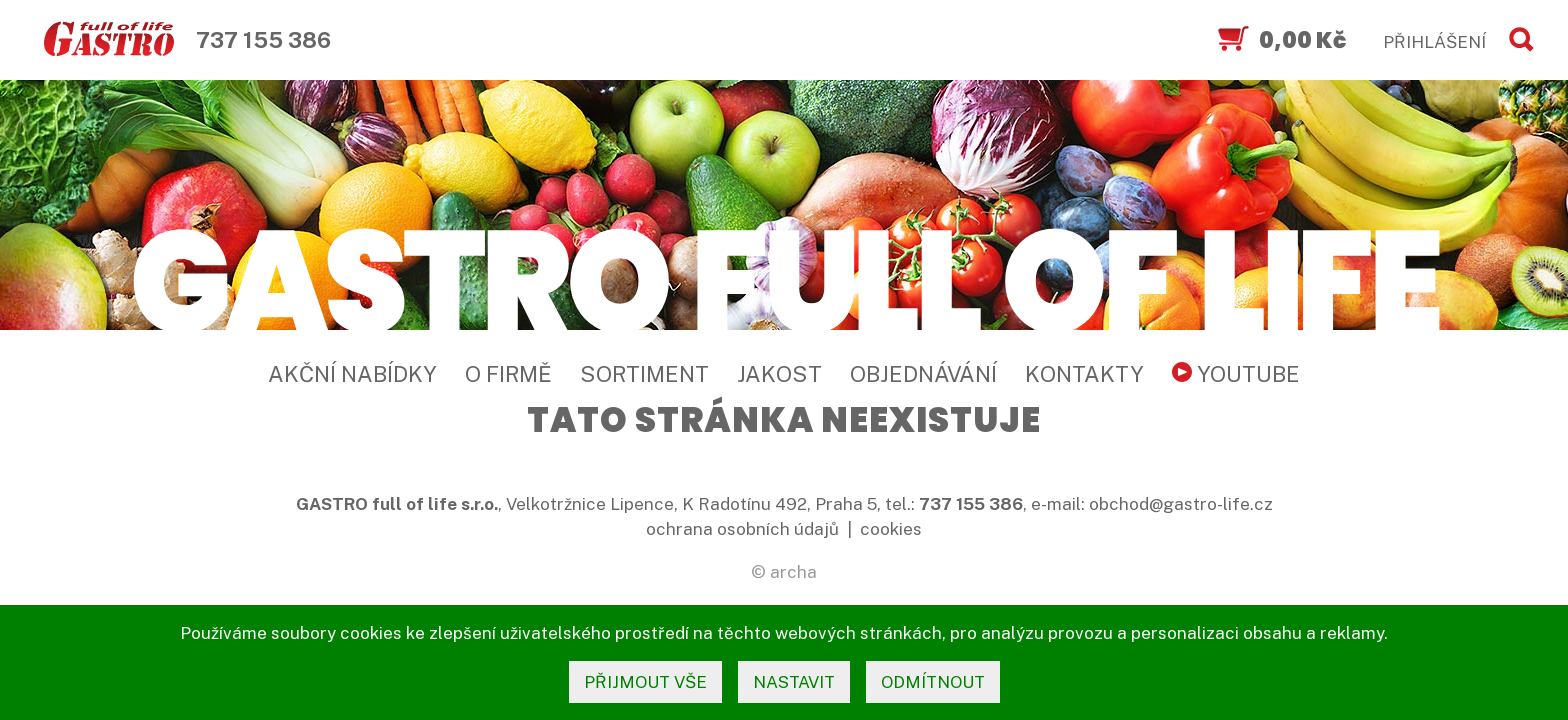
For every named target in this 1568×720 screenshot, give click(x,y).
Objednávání (923, 374)
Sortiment (644, 374)
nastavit (794, 682)
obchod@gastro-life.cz (1181, 504)
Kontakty (1084, 374)
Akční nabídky (352, 374)
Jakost (779, 374)
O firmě (508, 374)
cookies (891, 529)
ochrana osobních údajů (742, 529)
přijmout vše (645, 682)
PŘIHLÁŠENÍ (1434, 42)
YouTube (1236, 374)
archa (793, 572)
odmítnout (933, 682)
